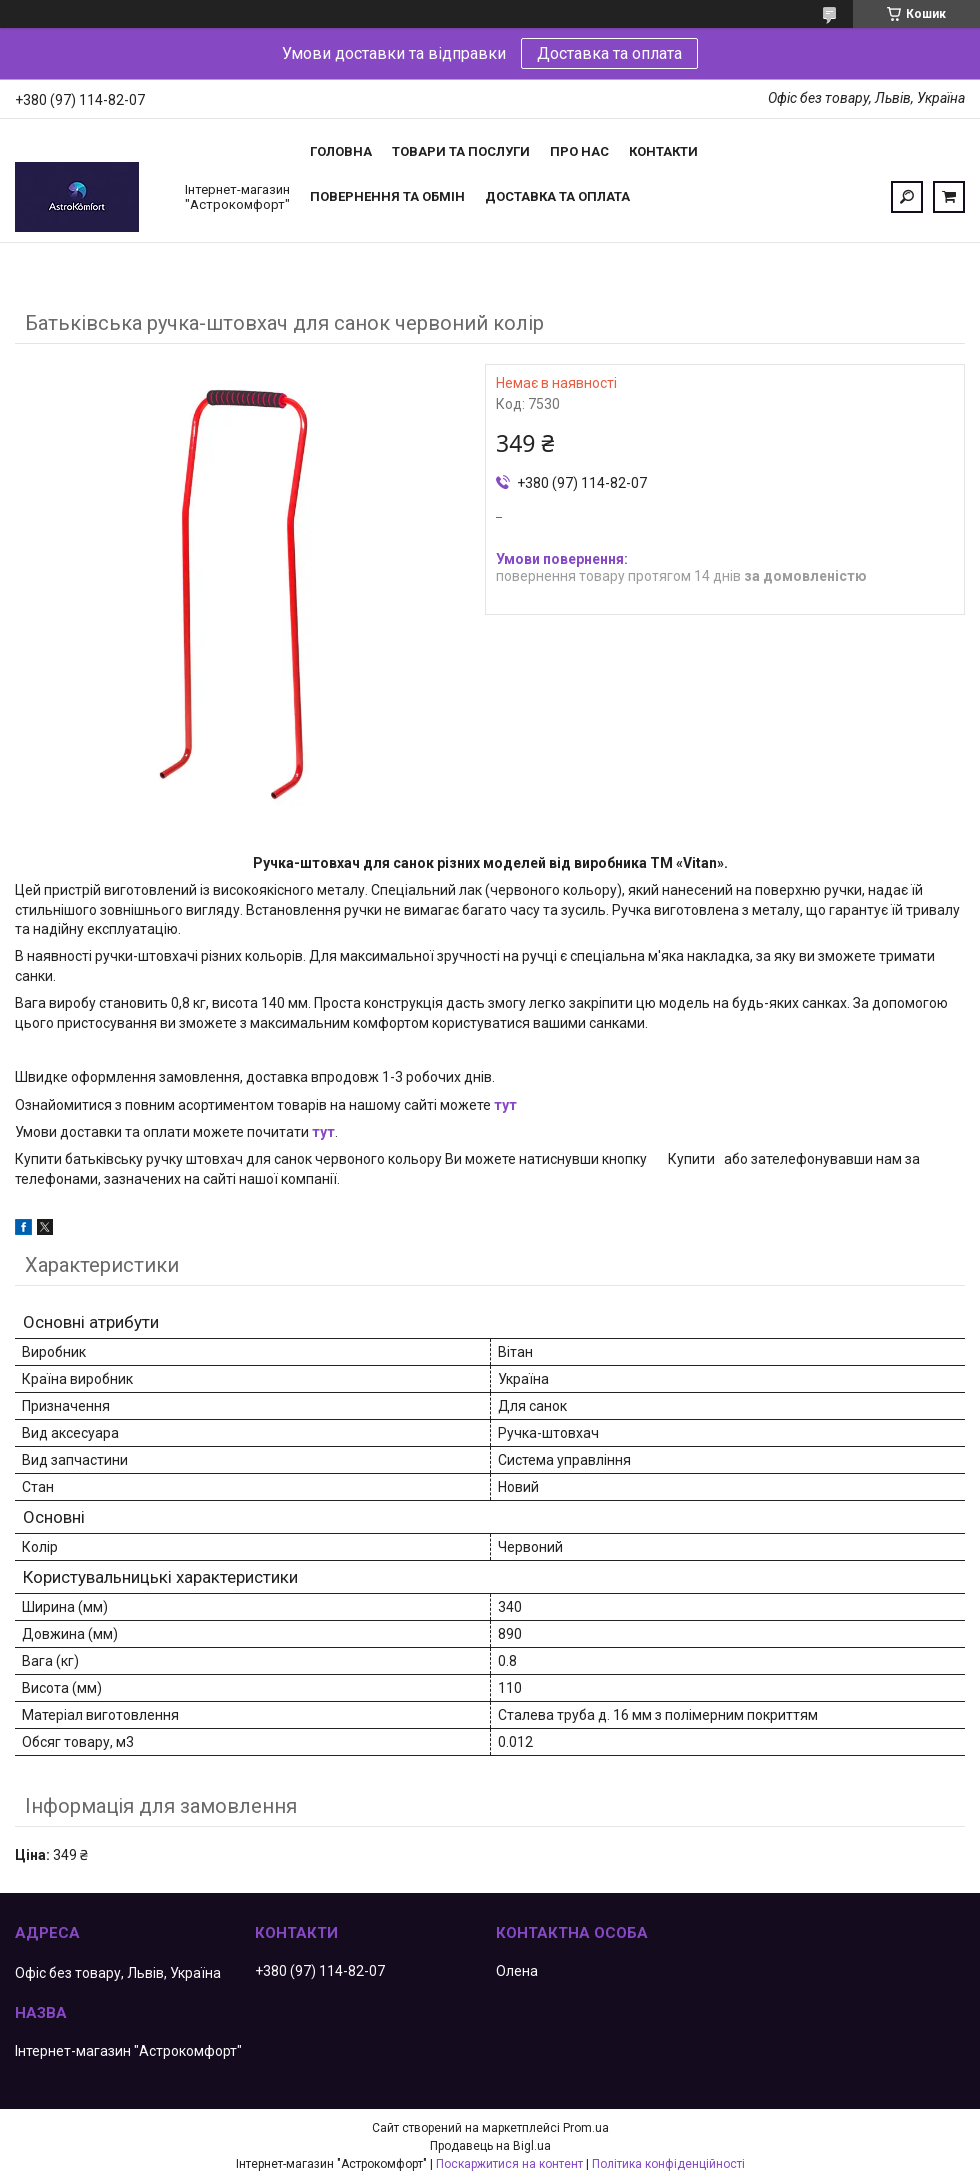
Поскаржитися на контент (509, 2164)
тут (505, 1105)
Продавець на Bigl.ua (490, 2146)
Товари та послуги (461, 151)
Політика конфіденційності (668, 2164)
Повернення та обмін (387, 196)
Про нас (579, 151)
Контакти (663, 151)
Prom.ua (586, 2128)
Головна (341, 151)
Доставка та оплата (609, 53)
